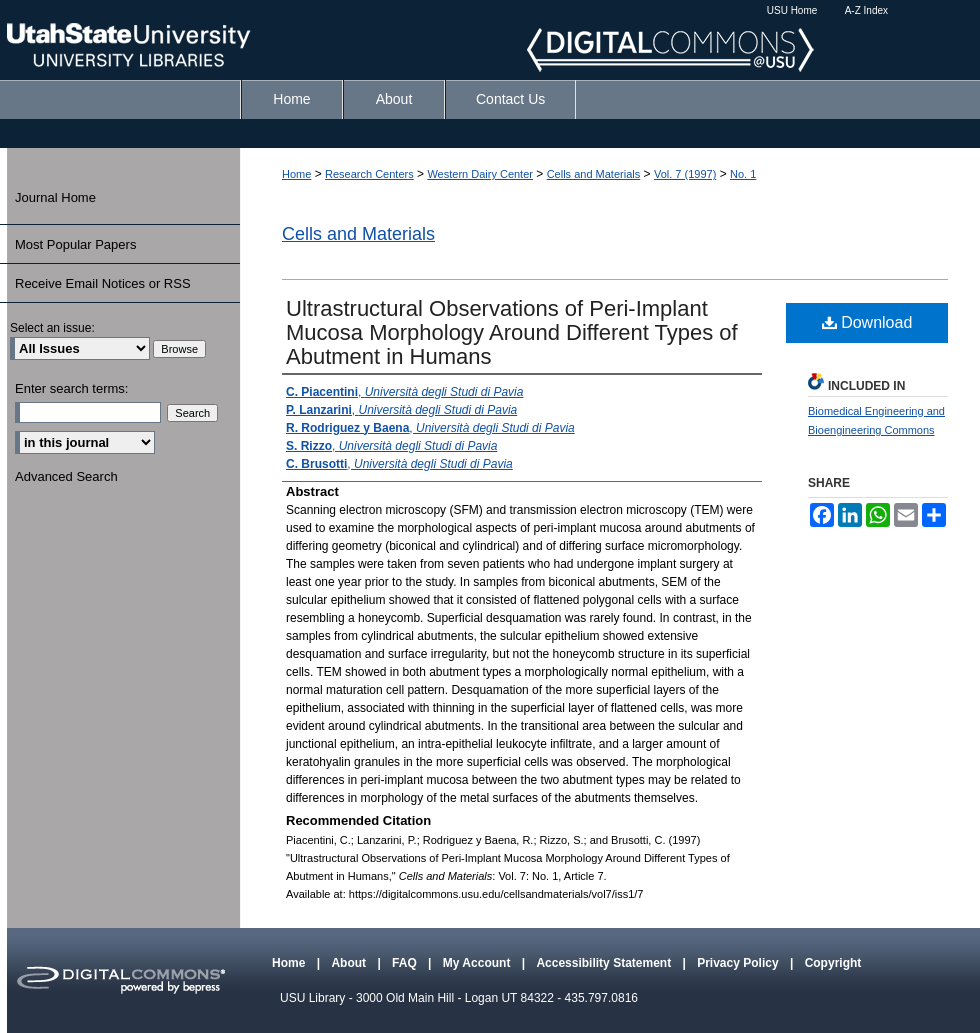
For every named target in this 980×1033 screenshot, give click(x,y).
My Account (478, 963)
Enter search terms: (71, 388)
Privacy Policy (739, 963)
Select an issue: (52, 328)
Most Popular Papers (75, 244)
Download (867, 322)
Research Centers (369, 174)
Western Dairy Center (480, 174)
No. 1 (743, 174)
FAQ (406, 963)
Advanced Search (66, 476)
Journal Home (55, 197)
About (350, 963)
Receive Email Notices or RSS (103, 283)
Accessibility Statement (605, 963)
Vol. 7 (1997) (685, 174)
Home (296, 174)
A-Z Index (866, 10)
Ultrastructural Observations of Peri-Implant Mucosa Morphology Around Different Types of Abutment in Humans (512, 332)
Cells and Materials (594, 174)
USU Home (792, 10)
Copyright (833, 963)
